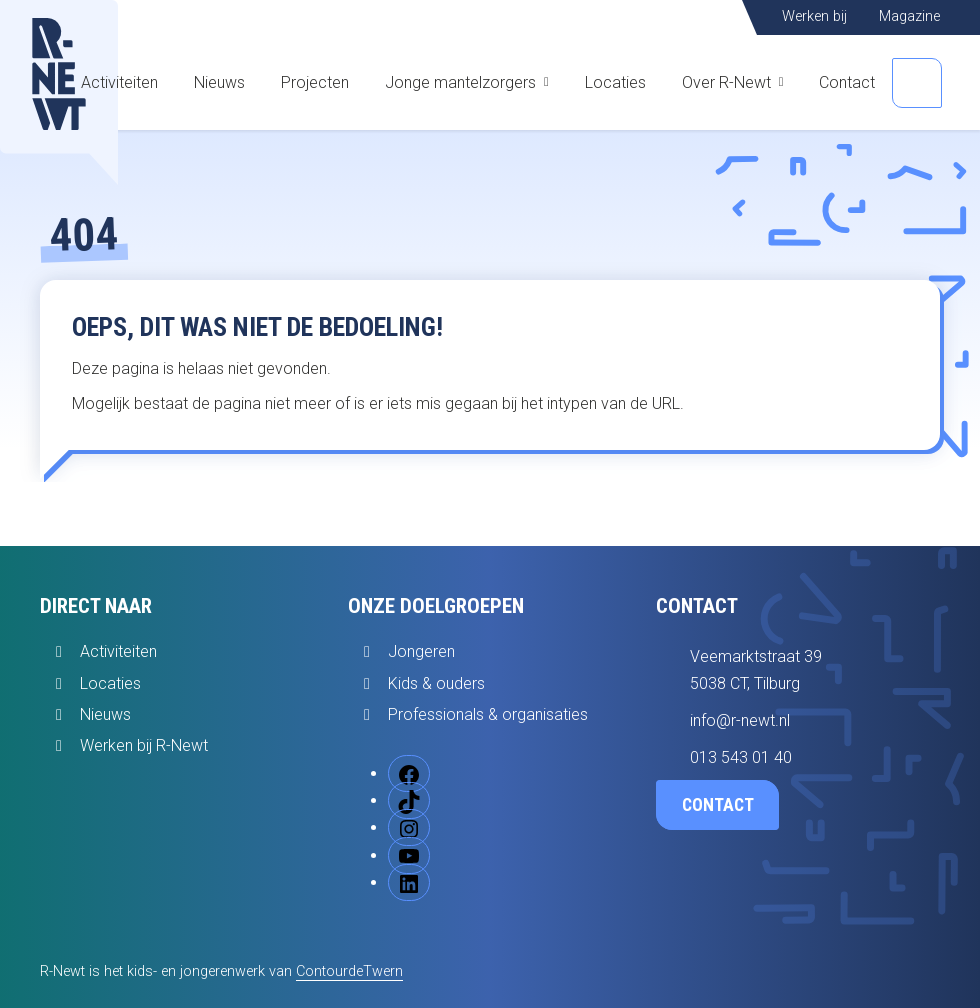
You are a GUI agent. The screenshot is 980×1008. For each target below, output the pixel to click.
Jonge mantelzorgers (460, 82)
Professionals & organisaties (488, 714)
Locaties (615, 82)
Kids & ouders (436, 683)
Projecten (315, 82)
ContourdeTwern (349, 971)
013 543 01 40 (741, 757)
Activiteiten (119, 82)
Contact (847, 82)
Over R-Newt (726, 82)
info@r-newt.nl (740, 720)
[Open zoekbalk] (917, 83)
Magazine (909, 16)
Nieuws (219, 82)
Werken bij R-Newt (144, 745)
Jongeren (421, 651)
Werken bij (814, 16)
